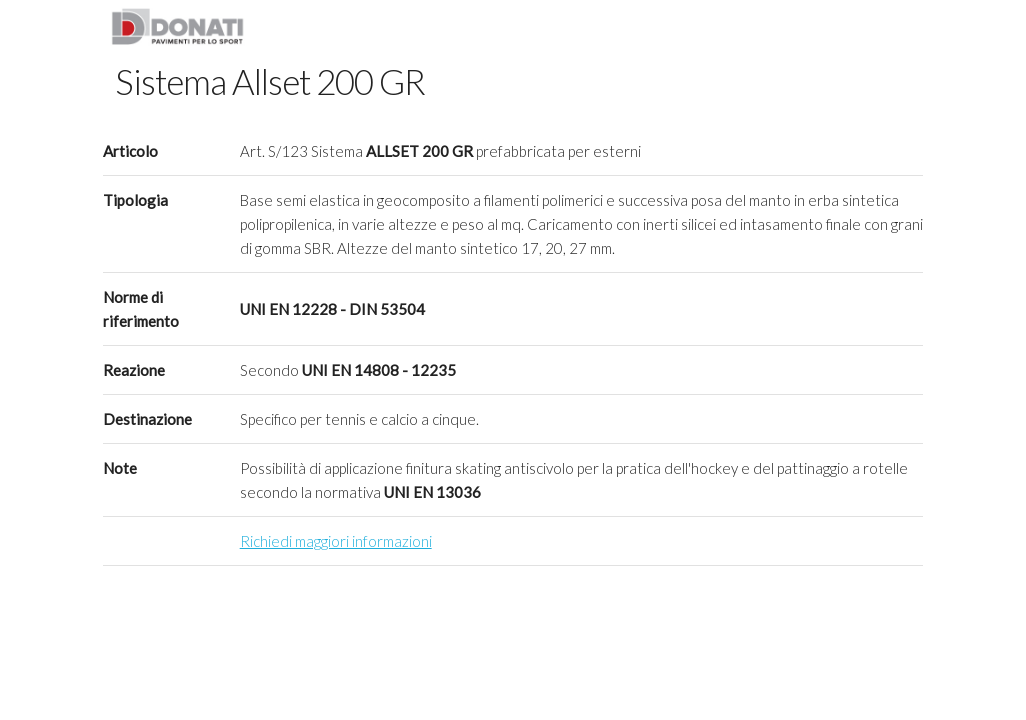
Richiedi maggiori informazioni (336, 541)
